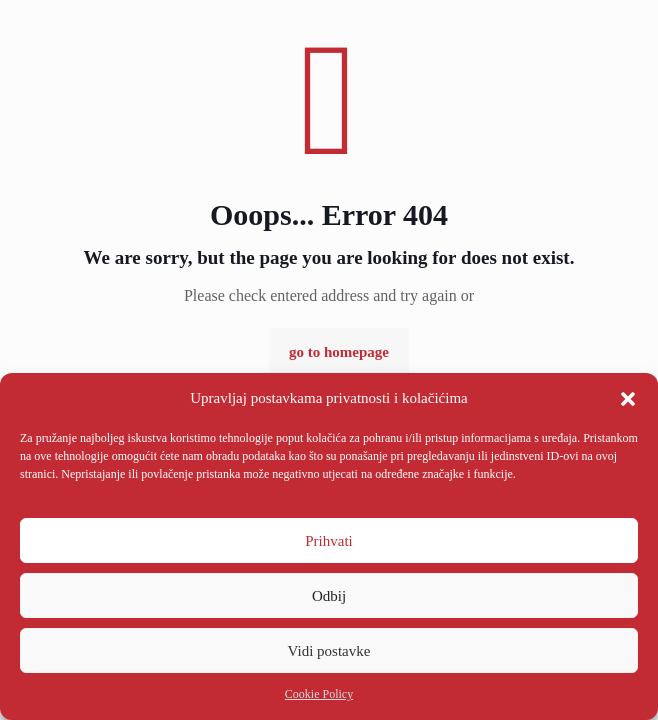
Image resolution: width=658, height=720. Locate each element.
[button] (628, 399)
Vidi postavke (329, 651)
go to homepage (339, 352)
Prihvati (329, 541)
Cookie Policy (319, 694)
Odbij (329, 596)
